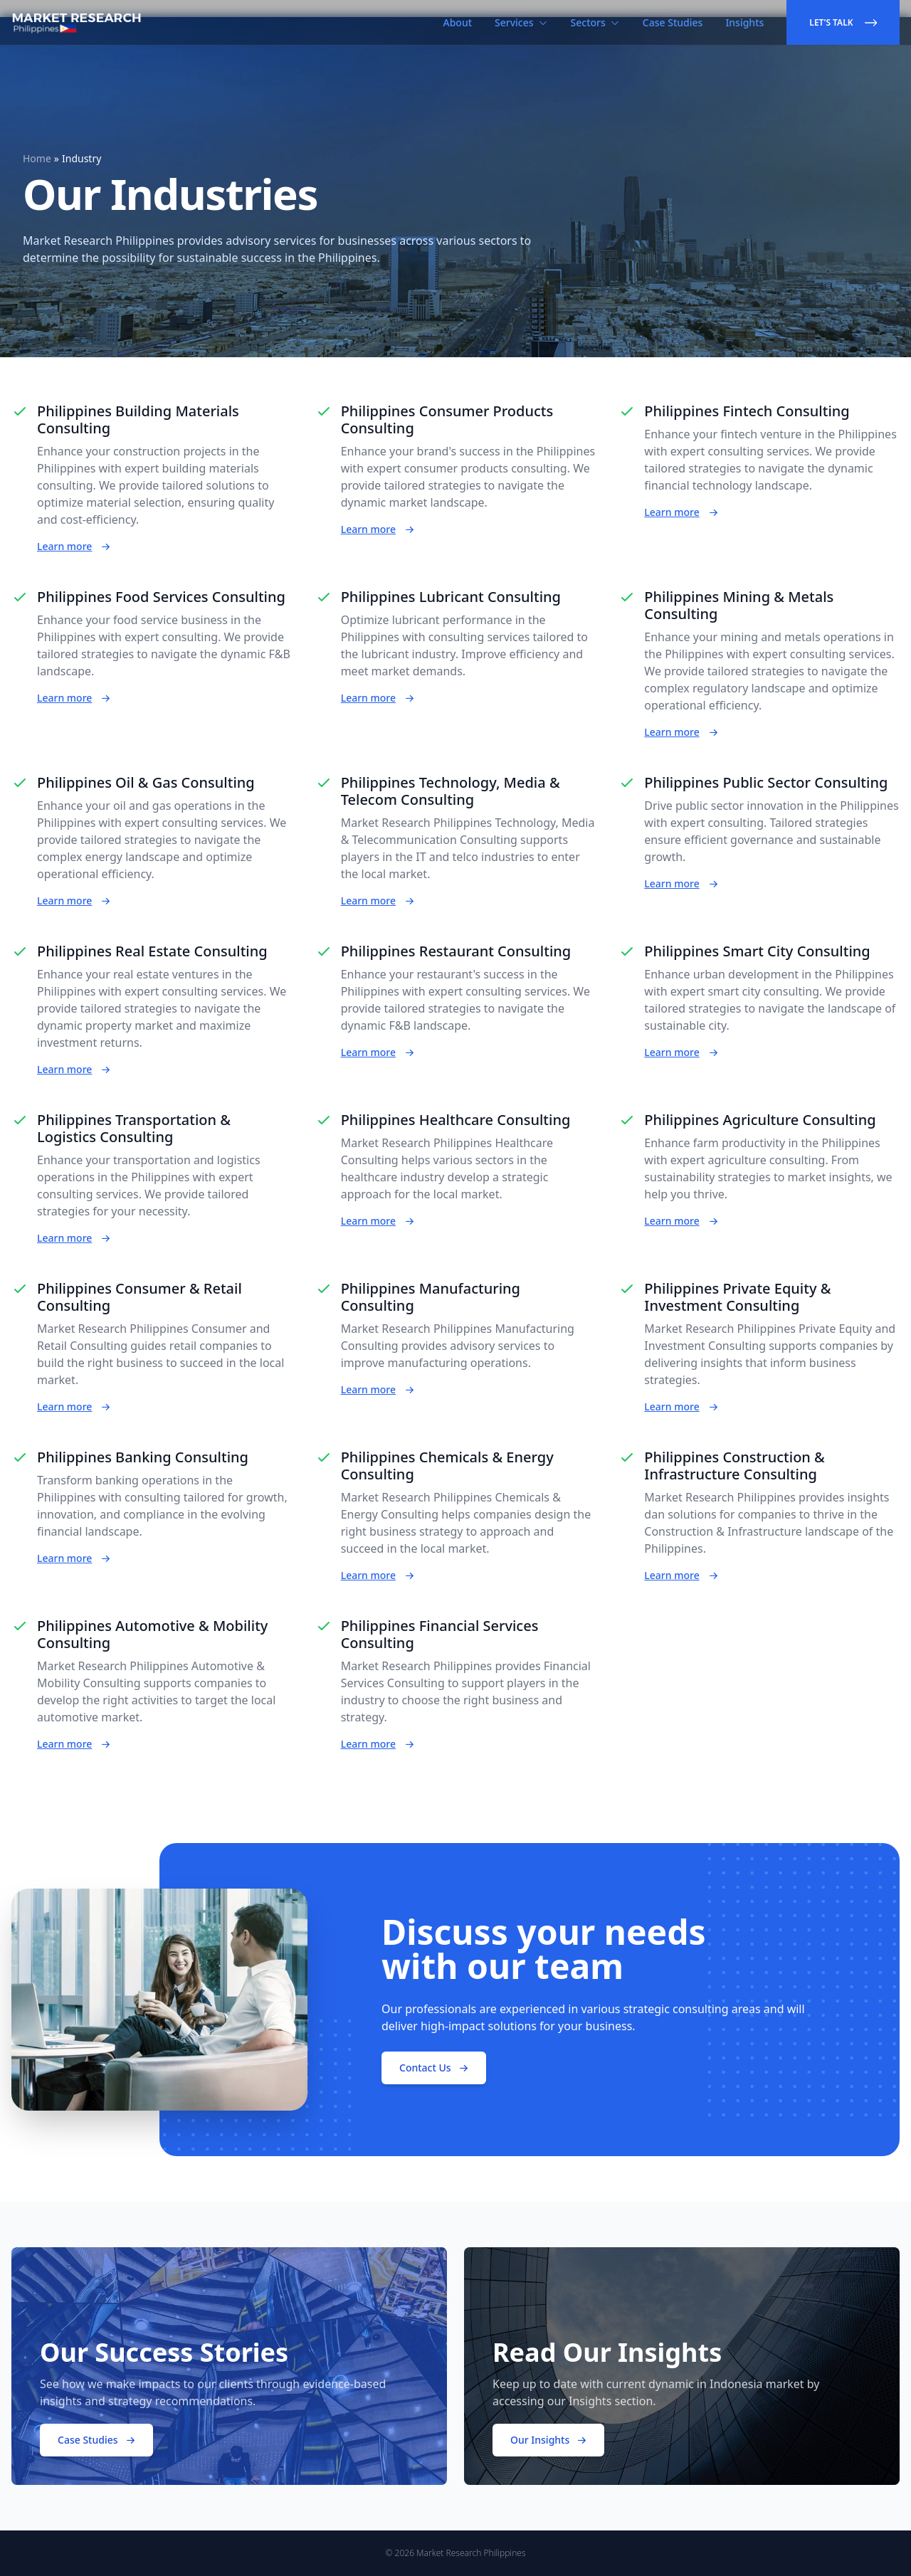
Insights (744, 22)
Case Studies (673, 22)
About (458, 22)
